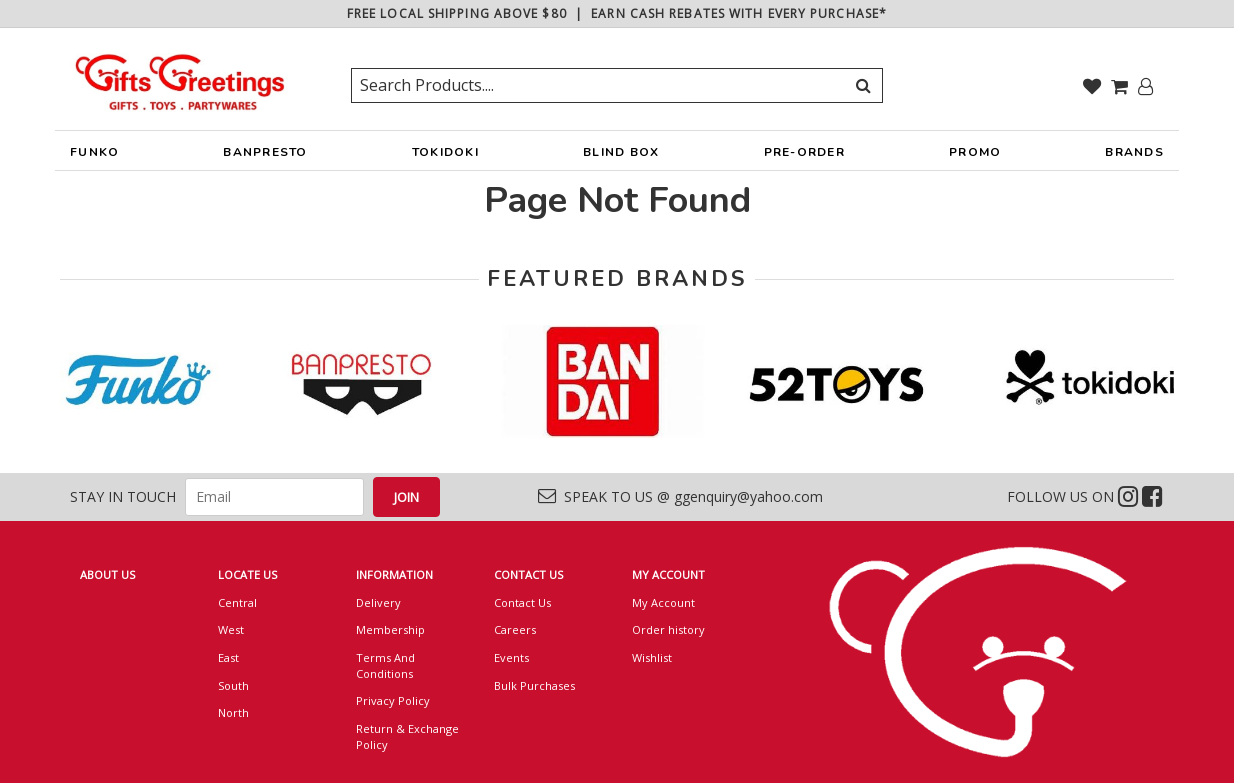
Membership (390, 629)
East (228, 657)
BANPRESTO (265, 157)
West (231, 629)
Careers (515, 629)
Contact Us (522, 602)
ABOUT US (107, 574)
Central (237, 602)
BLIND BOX (621, 152)
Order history (668, 629)
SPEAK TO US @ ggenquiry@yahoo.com (680, 496)
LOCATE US (247, 574)
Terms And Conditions (385, 665)
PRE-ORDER (804, 157)
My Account (663, 602)
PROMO (975, 152)
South (233, 685)
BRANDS (1134, 157)
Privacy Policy (393, 700)
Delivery (378, 602)
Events (511, 657)
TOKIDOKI (445, 157)
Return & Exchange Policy (407, 736)
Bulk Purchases (534, 685)
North (233, 712)
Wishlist (652, 657)
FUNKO (94, 157)
